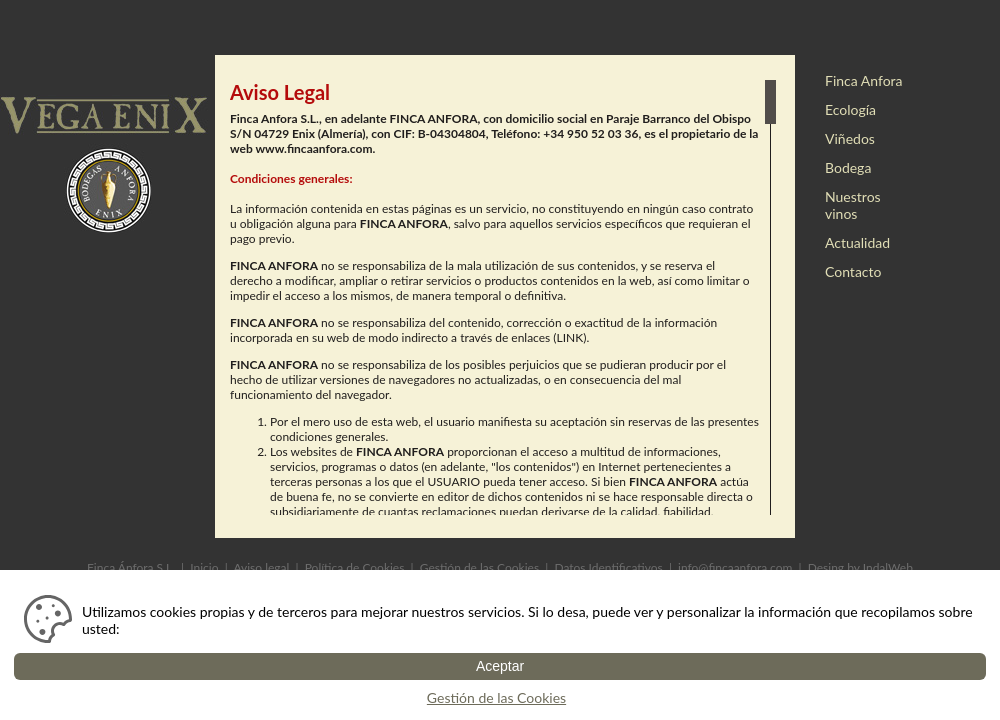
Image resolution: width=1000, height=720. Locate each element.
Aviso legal (261, 567)
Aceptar (500, 666)
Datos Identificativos (608, 567)
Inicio (204, 567)
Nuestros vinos (853, 205)
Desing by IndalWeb (860, 567)
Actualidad (857, 242)
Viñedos (850, 138)
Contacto (853, 271)
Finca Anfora (864, 80)
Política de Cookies (355, 567)
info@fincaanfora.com (735, 567)
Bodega (848, 167)
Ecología (850, 109)
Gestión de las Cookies (479, 567)
